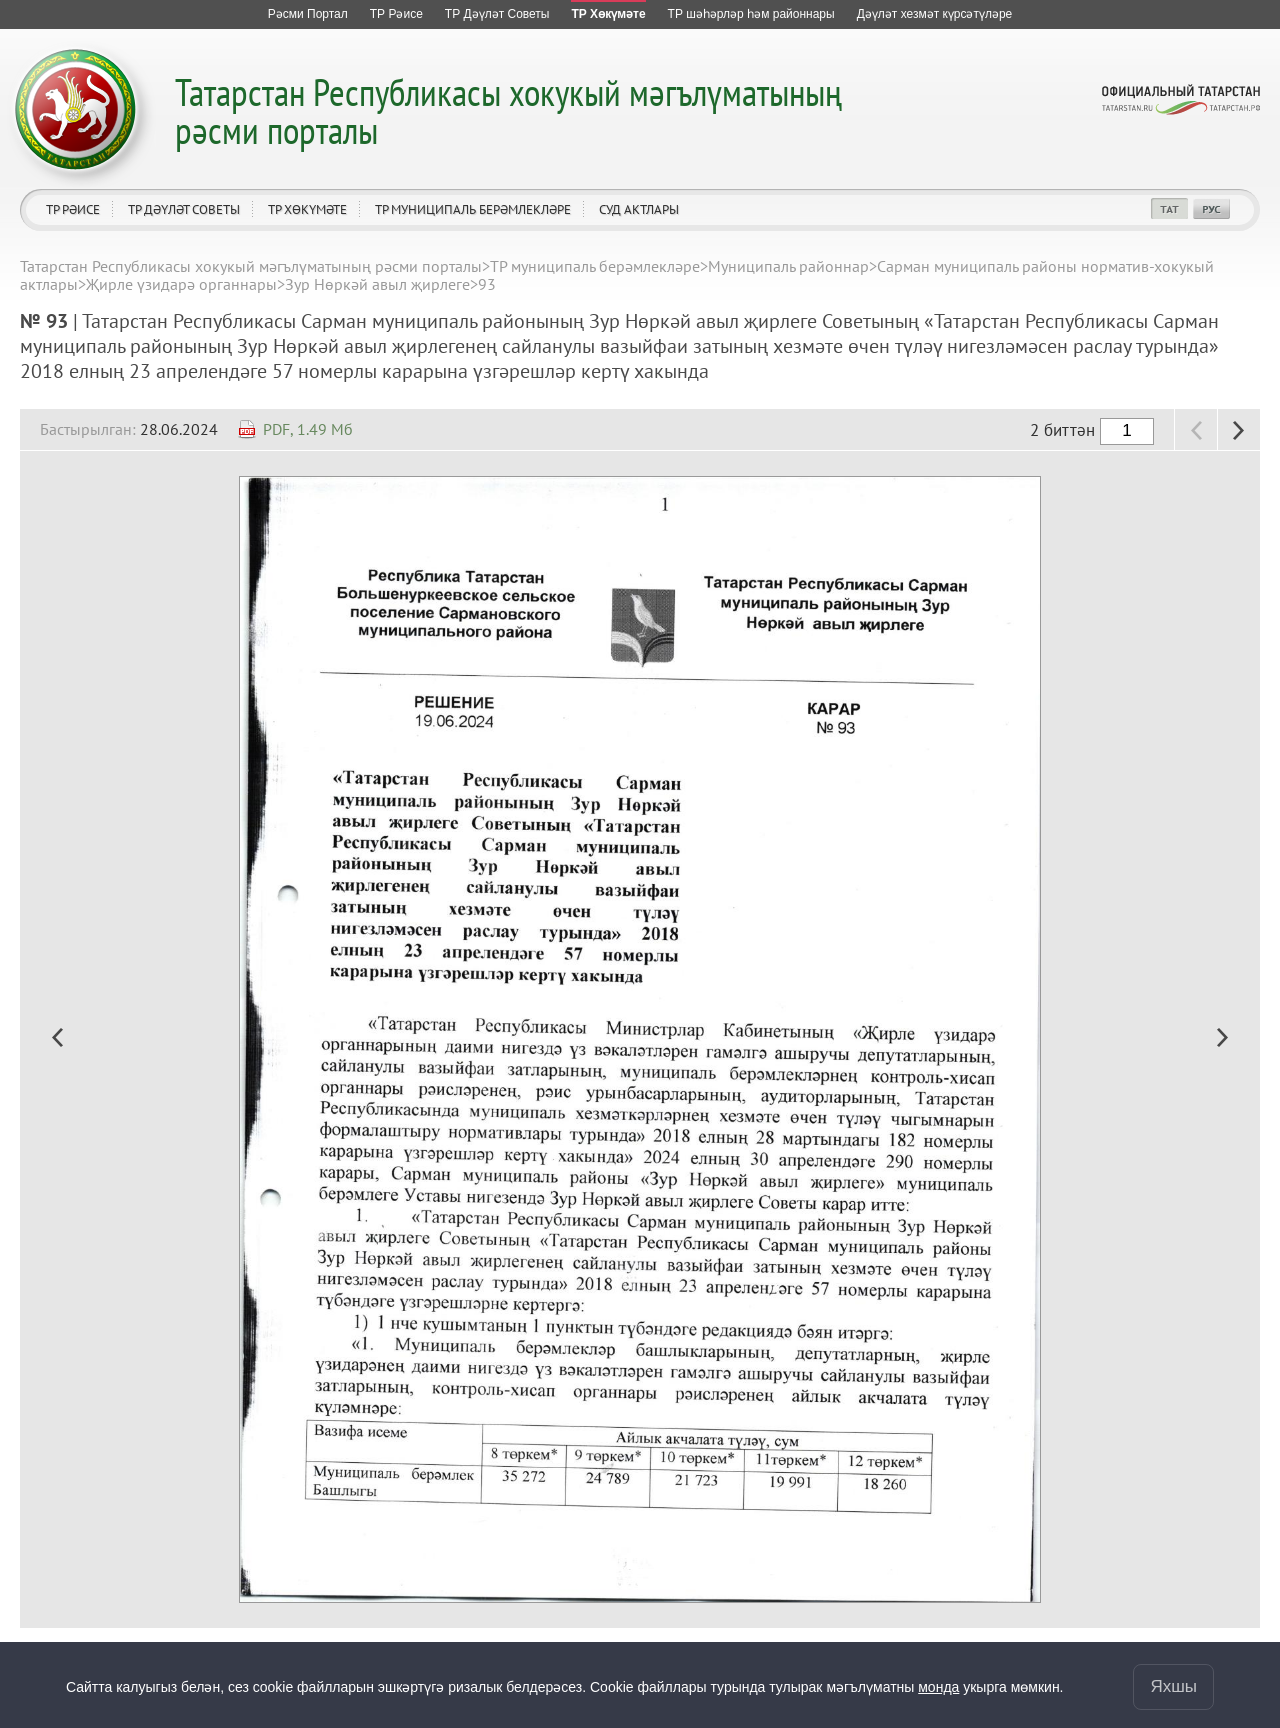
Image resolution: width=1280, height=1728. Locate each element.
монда (938, 1687)
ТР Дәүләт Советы (184, 209)
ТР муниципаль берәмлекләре (473, 209)
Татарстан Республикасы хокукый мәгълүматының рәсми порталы (508, 110)
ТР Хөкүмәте (307, 209)
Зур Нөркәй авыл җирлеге (377, 284)
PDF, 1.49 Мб (308, 429)
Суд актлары (639, 209)
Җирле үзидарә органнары (181, 284)
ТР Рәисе (73, 209)
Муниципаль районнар (788, 266)
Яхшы (1173, 1686)
